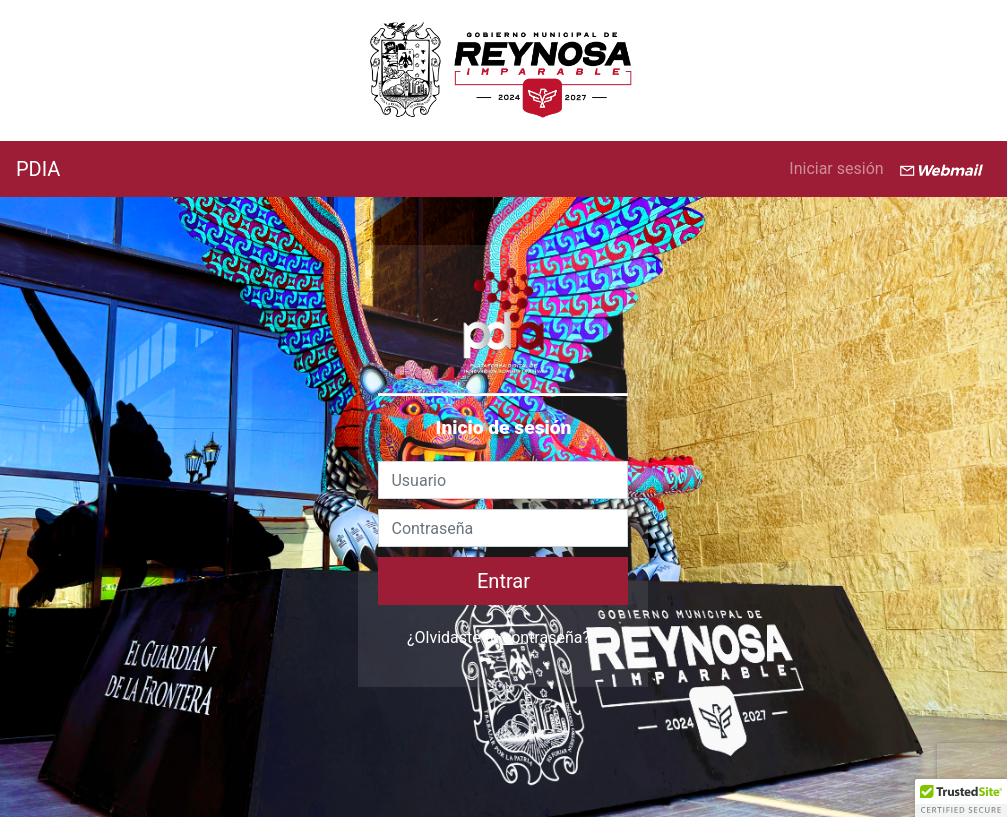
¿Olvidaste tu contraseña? (498, 637)
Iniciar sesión (836, 168)
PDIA (38, 169)
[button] (961, 798)
